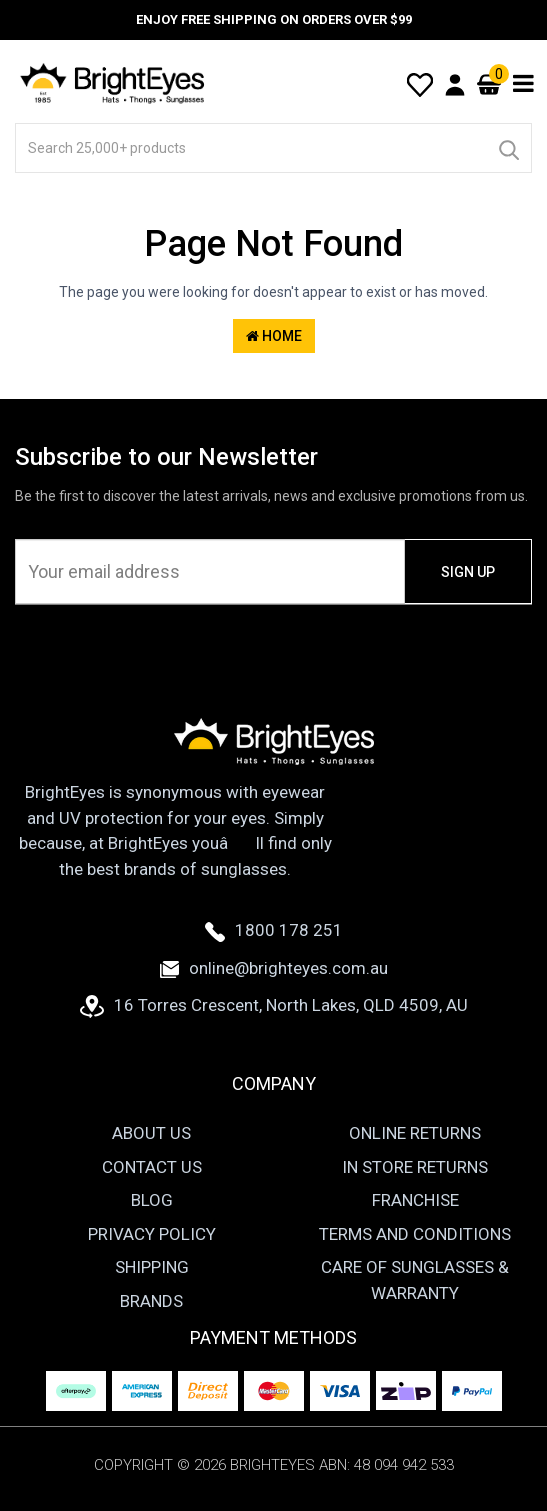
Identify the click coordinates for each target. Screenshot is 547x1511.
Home (274, 336)
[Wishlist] (420, 83)
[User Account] (455, 84)
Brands (151, 1301)
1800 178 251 (274, 930)
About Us (151, 1133)
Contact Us (152, 1167)
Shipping (152, 1267)
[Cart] (489, 84)
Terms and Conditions (415, 1234)
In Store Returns (415, 1167)
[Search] (508, 148)
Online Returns (415, 1133)
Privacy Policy (152, 1234)
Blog (152, 1200)
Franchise (415, 1200)
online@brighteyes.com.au (274, 968)
